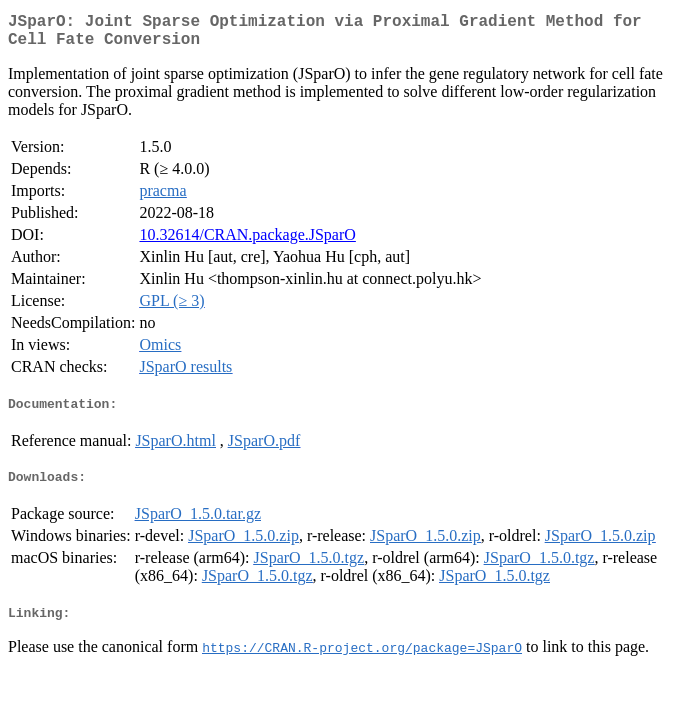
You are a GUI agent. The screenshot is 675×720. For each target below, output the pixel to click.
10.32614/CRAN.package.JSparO (247, 242)
